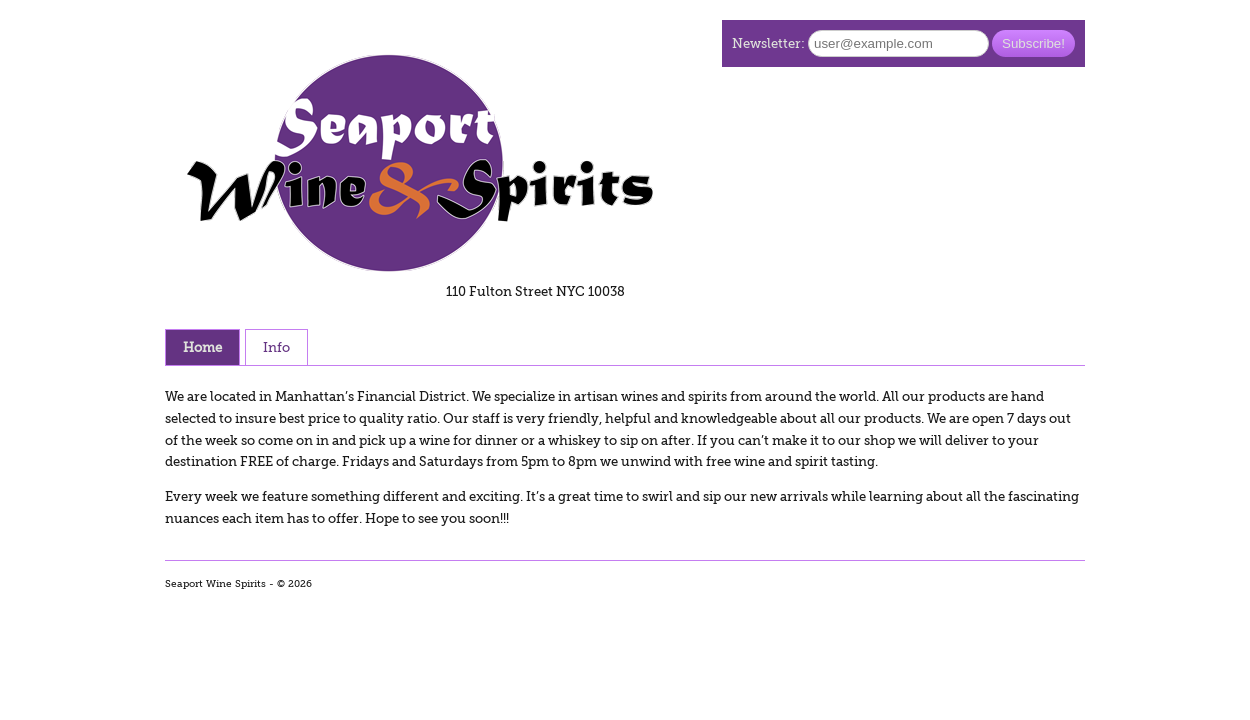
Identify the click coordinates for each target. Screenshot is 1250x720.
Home (202, 347)
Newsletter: (768, 43)
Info (276, 347)
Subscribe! (1033, 43)
